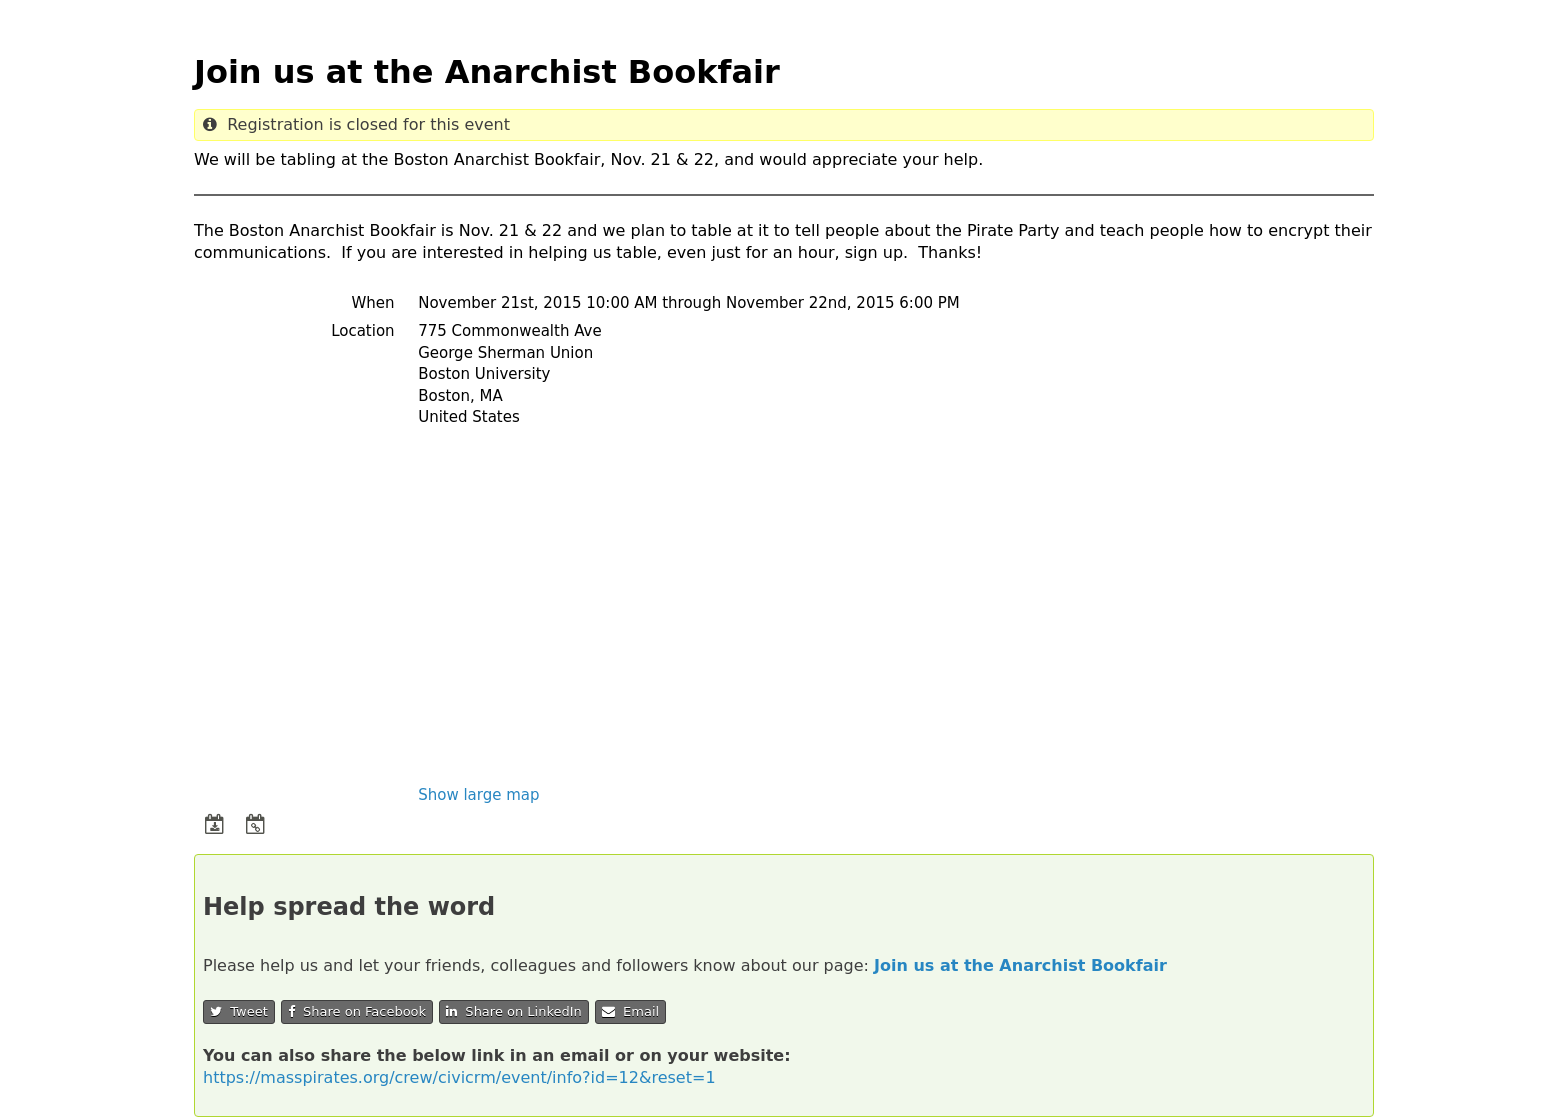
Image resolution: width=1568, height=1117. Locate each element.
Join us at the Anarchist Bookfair (1020, 965)
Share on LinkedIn (514, 1011)
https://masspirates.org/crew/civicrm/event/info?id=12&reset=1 (459, 1077)
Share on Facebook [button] (357, 1011)
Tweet (239, 1011)
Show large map (478, 795)
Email (630, 1011)
